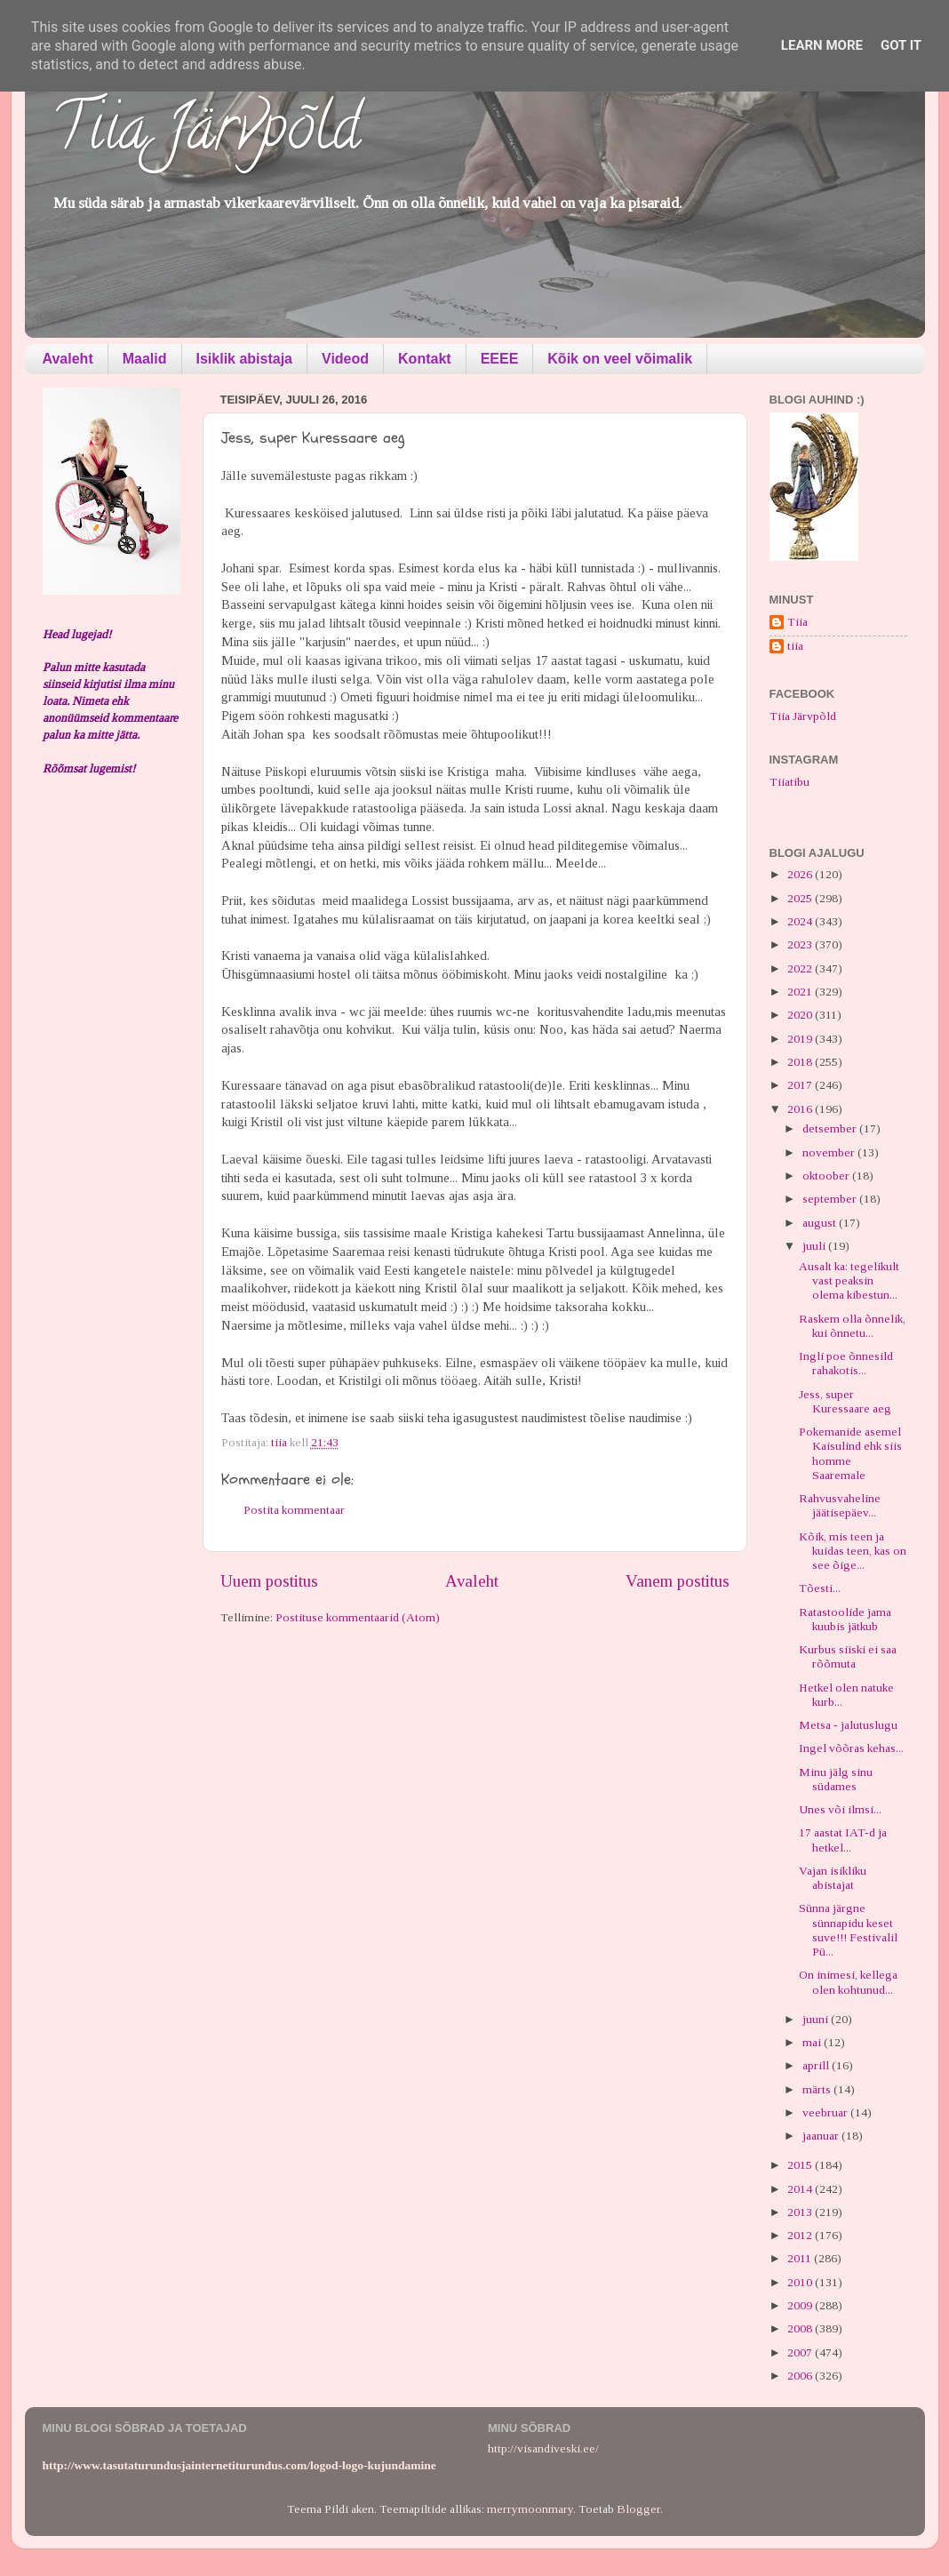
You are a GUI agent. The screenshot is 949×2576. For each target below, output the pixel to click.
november (829, 1152)
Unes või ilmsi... (840, 1809)
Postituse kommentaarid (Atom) (357, 1617)
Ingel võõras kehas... (851, 1748)
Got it (901, 45)
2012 (801, 2235)
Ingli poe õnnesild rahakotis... (846, 1363)
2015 (801, 2165)
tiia (795, 645)
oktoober (827, 1175)
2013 (801, 2212)
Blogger (638, 2509)
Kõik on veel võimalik (619, 358)
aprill (817, 2065)
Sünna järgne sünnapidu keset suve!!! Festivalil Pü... (848, 1929)
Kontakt (424, 358)
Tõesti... (820, 1588)
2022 (801, 968)
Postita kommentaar (294, 1509)
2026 (801, 874)
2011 (800, 2258)
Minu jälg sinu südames (836, 1779)
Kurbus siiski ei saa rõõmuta (848, 1656)
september (830, 1198)
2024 (801, 921)
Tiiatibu (789, 781)
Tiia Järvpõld (206, 134)
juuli (815, 1245)
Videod (345, 358)
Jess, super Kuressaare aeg (845, 1401)
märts (817, 2089)
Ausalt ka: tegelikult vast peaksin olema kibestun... (849, 1280)
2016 (801, 1109)
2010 (801, 2282)
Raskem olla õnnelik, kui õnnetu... (852, 1326)
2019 (801, 1038)
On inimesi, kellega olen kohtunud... (848, 1982)
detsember (830, 1128)
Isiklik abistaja (244, 358)
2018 (801, 1061)
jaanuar (821, 2135)
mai (813, 2042)
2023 (801, 944)
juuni (816, 2019)
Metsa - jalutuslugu (848, 1725)
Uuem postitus (269, 1581)
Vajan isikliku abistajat (832, 1878)
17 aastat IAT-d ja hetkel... (843, 1839)
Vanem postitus (678, 1581)
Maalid (145, 358)
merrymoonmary (530, 2509)
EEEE (500, 358)
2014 (801, 2189)
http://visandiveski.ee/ (543, 2448)
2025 (801, 898)
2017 (801, 1085)
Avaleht (68, 358)
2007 (801, 2352)
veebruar (826, 2112)
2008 (801, 2328)
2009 (801, 2305)
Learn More (822, 45)
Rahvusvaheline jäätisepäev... (840, 1505)
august (820, 1222)
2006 (801, 2375)
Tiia (797, 621)
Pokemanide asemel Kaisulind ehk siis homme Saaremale (850, 1453)
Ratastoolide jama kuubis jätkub (845, 1619)
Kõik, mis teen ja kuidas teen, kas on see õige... (852, 1551)
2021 (801, 991)
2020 (801, 1014)
